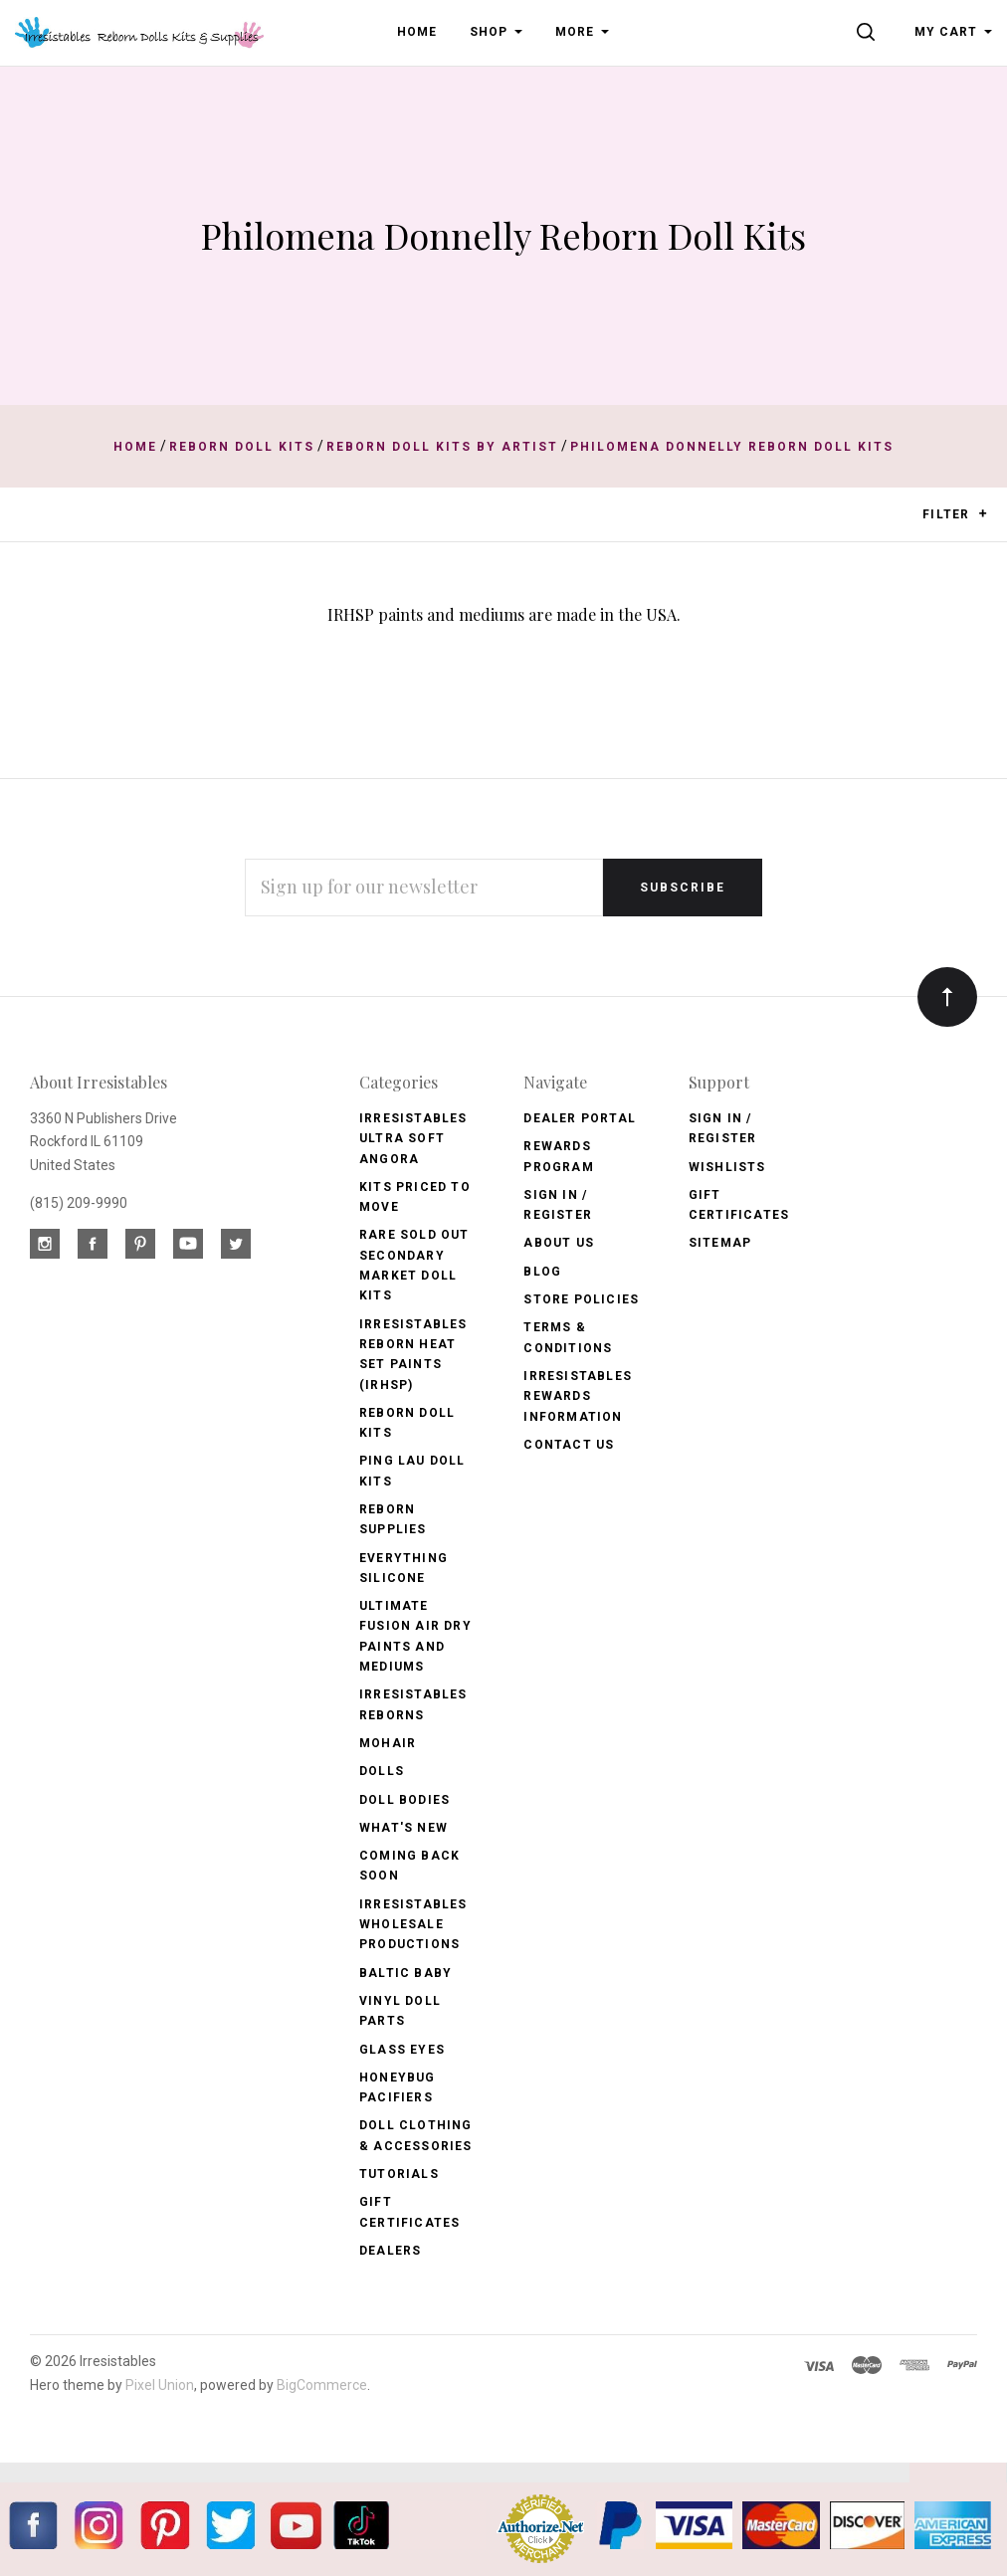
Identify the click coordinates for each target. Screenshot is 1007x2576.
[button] (982, 513)
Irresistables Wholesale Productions (413, 1924)
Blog (542, 1272)
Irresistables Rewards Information (577, 1396)
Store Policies (581, 1299)
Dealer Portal (579, 1118)
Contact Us (568, 1445)
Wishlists (727, 1167)
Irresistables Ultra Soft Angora (413, 1138)
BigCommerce (322, 2385)
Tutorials (399, 2174)
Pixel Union (159, 2385)
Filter (954, 514)
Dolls (381, 1771)
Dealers (390, 2251)
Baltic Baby (405, 1973)
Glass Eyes (402, 2050)
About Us (558, 1243)
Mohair (387, 1743)
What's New (403, 1828)
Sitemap (720, 1243)
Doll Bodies (404, 1800)
